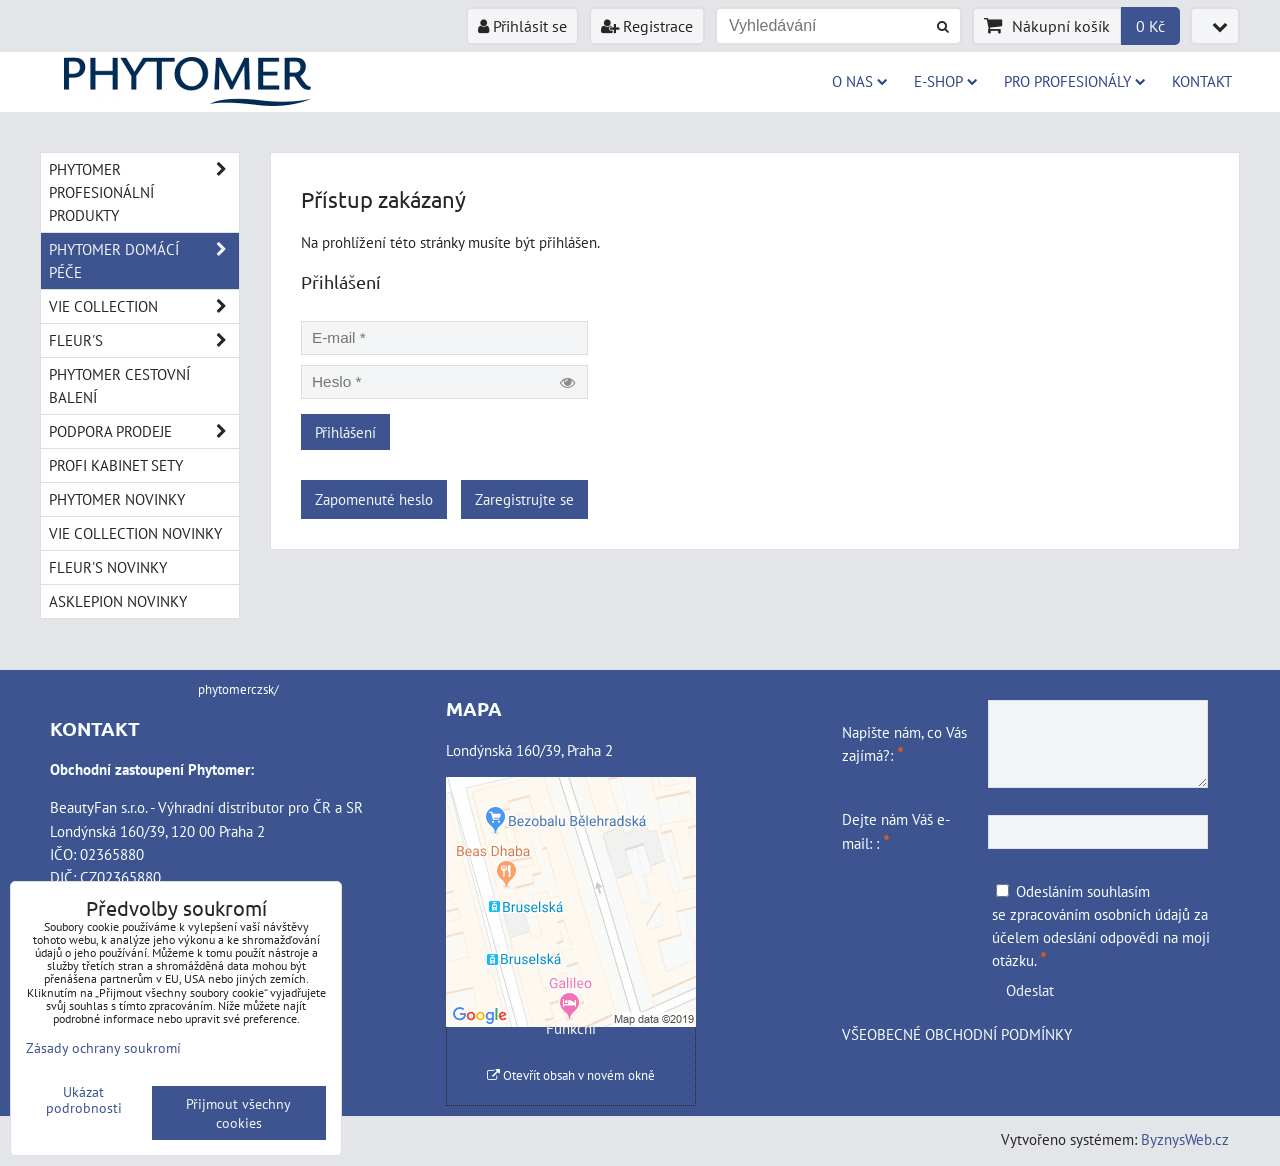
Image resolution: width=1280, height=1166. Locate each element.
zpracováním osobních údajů (1100, 914)
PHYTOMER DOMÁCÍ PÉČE (144, 261)
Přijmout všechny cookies (238, 1113)
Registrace (647, 26)
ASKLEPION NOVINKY (118, 601)
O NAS (860, 81)
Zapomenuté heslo (374, 499)
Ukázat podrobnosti (84, 1100)
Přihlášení (345, 432)
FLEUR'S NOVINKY (108, 567)
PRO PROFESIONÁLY (1075, 81)
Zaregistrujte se (524, 499)
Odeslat (1030, 990)
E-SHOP (946, 81)
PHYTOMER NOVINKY (117, 499)
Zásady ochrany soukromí (103, 1047)
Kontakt (1202, 81)
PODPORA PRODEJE (144, 431)
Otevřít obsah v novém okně (571, 1075)
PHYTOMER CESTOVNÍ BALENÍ (119, 385)
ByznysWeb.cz (1185, 1139)
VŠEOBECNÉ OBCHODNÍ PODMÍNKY (957, 1034)
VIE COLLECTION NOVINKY (135, 533)
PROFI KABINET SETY (116, 465)
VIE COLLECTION (144, 306)
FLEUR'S (144, 340)
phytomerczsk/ (238, 689)
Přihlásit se (522, 26)
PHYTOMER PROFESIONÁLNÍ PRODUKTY (144, 192)
